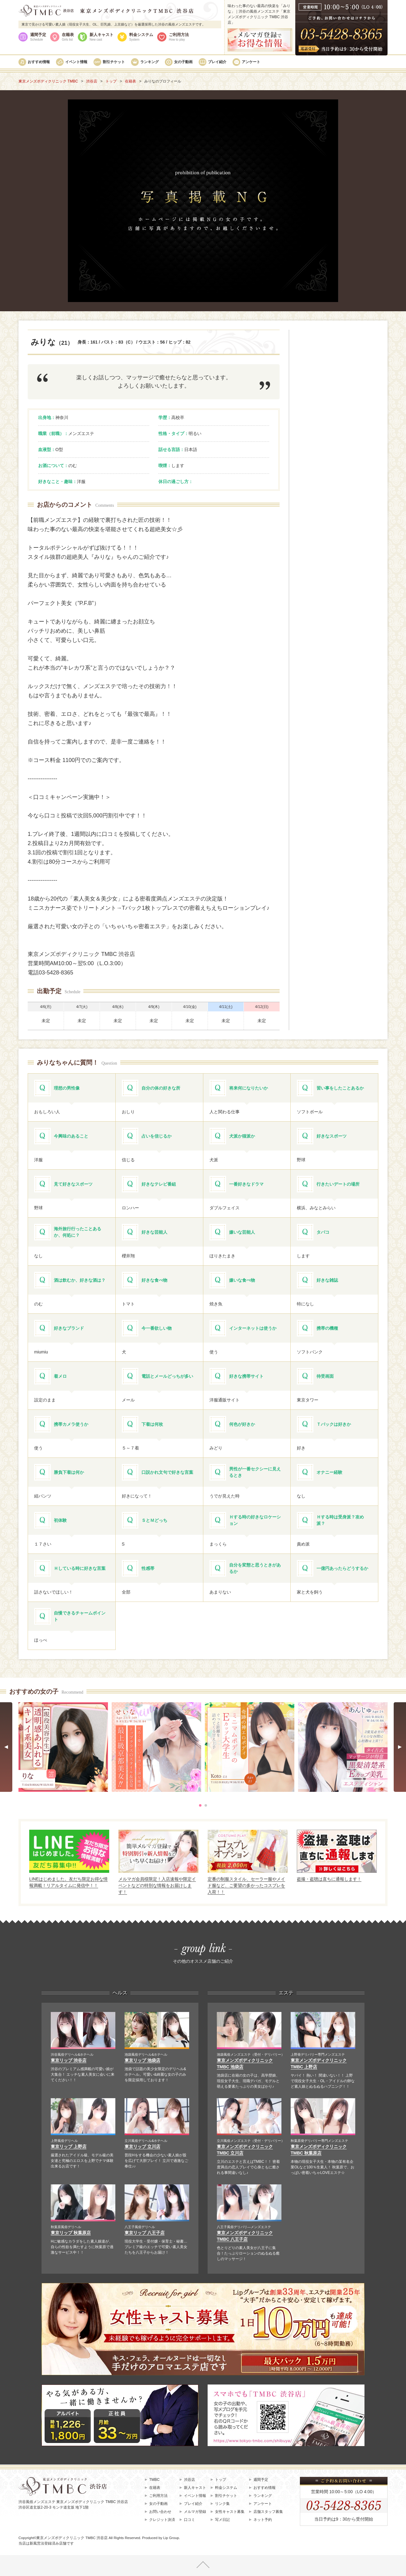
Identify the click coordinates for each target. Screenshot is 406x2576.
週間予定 (38, 37)
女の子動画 (183, 62)
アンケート (251, 62)
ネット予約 (262, 2520)
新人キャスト (101, 37)
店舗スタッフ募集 (268, 2511)
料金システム (141, 37)
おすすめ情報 (39, 62)
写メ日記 (222, 2520)
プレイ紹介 (217, 62)
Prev (6, 1747)
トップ (220, 2479)
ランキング (149, 62)
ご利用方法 (179, 37)
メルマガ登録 (195, 2511)
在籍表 (68, 37)
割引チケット (114, 62)
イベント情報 (76, 62)
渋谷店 (189, 2479)
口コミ (189, 2520)
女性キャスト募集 (230, 2511)
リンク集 (222, 2503)
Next (400, 1747)
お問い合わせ (160, 2511)
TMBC (154, 2479)
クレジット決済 (162, 2520)
